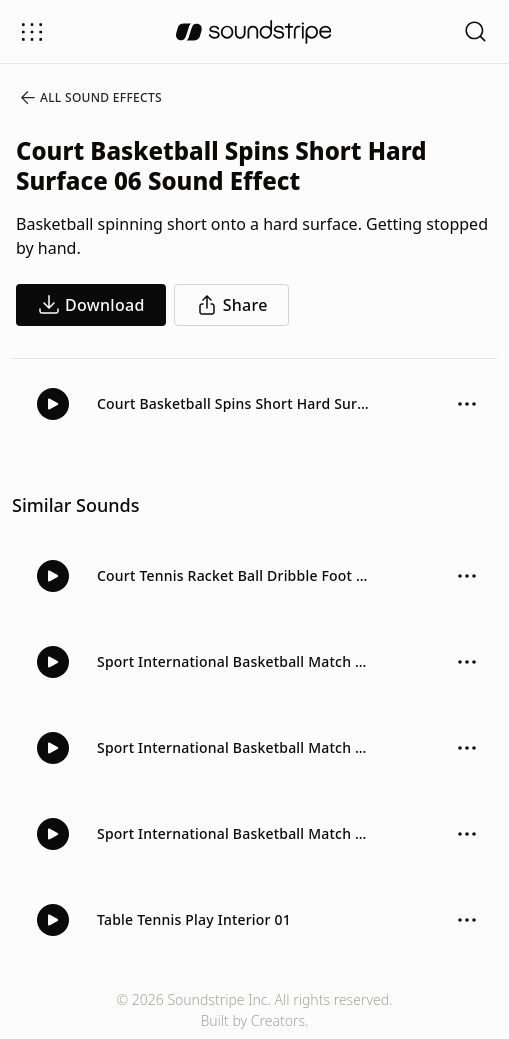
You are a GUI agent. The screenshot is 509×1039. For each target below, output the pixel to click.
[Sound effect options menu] (467, 404)
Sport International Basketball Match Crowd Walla (234, 833)
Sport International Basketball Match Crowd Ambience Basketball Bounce (234, 661)
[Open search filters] (476, 31)
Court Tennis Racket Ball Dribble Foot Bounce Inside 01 (234, 575)
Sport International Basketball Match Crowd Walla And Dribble (234, 747)
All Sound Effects (90, 98)
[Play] (53, 404)
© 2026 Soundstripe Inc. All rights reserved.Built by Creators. (254, 1010)
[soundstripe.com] (254, 32)
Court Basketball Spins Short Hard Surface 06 (234, 403)
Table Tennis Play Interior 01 (194, 919)
